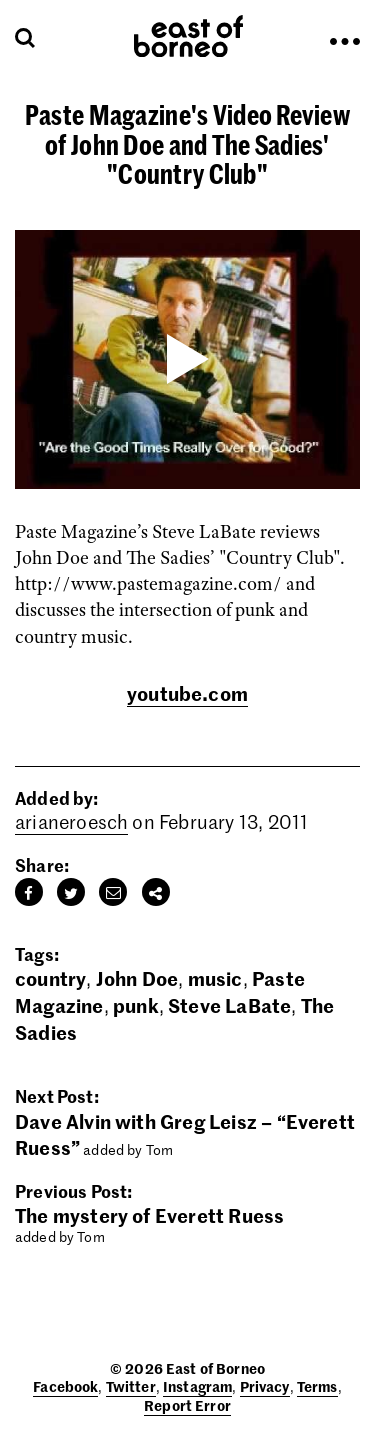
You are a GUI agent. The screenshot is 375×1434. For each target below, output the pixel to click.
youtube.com (187, 692)
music (215, 977)
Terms (317, 1386)
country (50, 977)
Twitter (131, 1386)
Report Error (187, 1405)
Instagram (197, 1386)
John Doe (137, 977)
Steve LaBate (229, 1004)
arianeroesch (71, 821)
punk (136, 1004)
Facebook (65, 1386)
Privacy (265, 1386)
